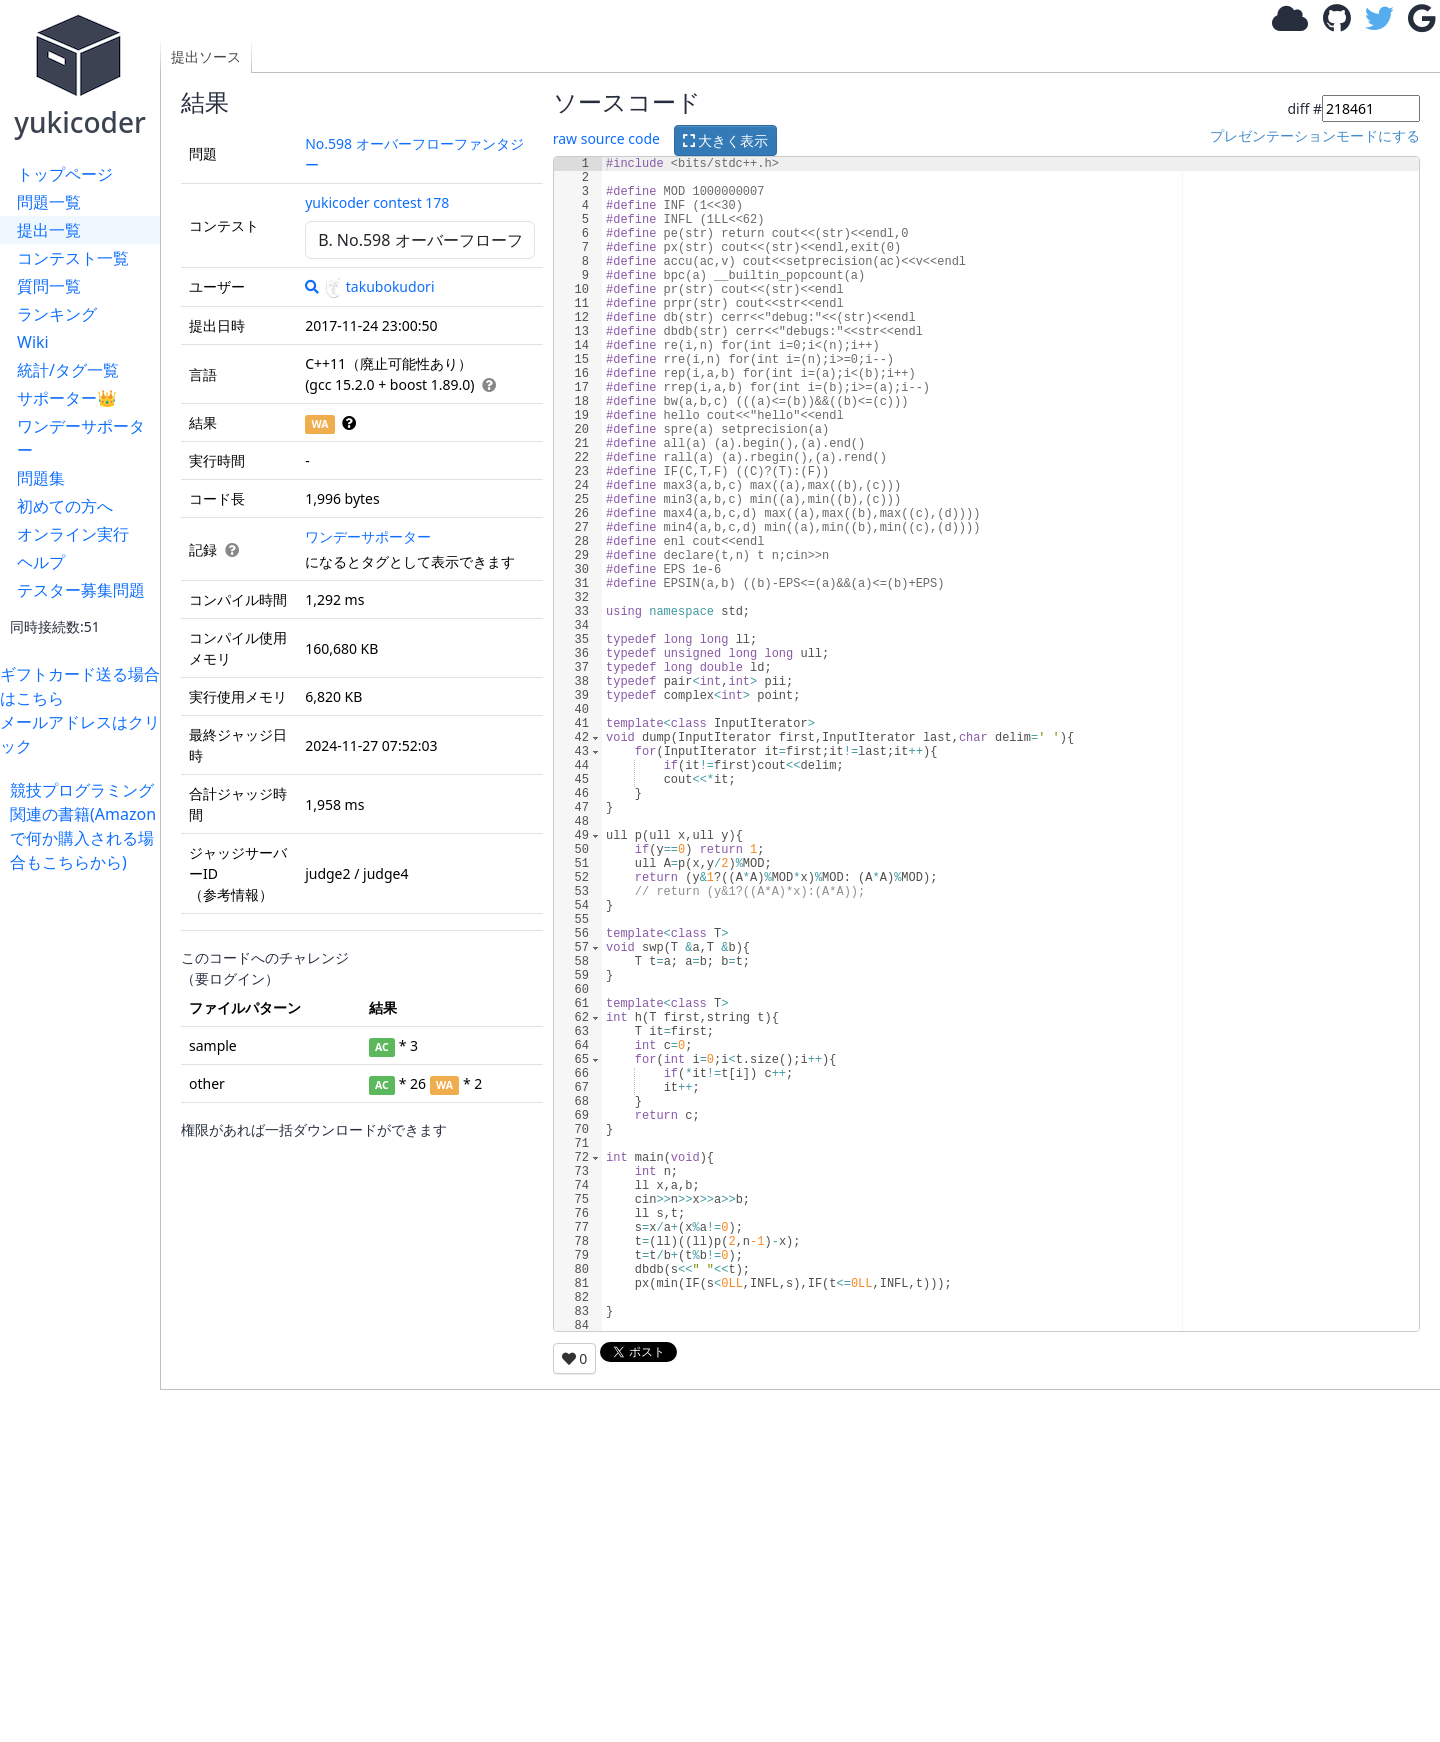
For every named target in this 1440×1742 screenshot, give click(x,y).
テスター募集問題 (81, 590)
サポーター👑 (67, 398)
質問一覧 (49, 286)
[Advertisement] (85, 1174)
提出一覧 (49, 230)
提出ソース (206, 56)
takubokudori (379, 286)
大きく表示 (726, 140)
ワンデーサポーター (81, 438)
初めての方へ (65, 506)
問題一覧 (49, 202)
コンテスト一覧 (73, 258)
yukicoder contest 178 (377, 202)
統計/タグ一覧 (68, 370)
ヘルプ (41, 562)
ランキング (57, 314)
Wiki (33, 342)
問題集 (41, 478)
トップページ (65, 174)
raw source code (606, 138)
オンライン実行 (73, 534)
